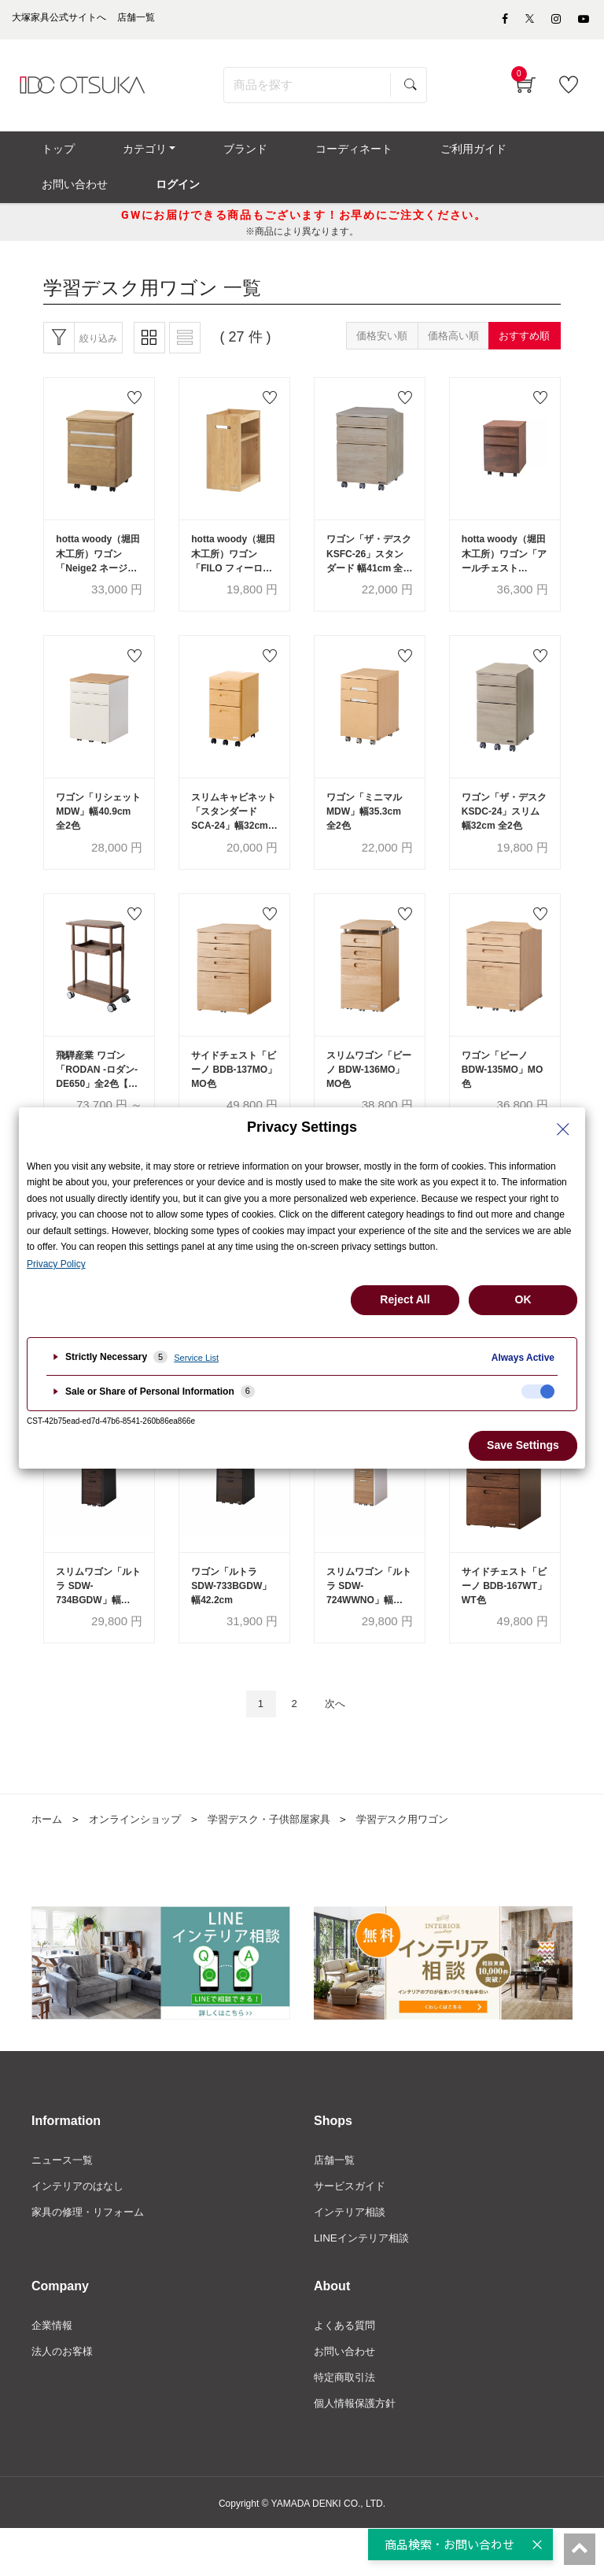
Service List (196, 1357)
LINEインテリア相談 (364, 2282)
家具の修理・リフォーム (92, 2255)
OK (523, 1299)
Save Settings (523, 1445)
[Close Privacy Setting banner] (563, 1129)
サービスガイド (352, 2229)
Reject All (404, 1299)
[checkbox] (537, 1391)
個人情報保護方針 (358, 2451)
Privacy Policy (56, 1264)
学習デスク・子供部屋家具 (283, 1860)
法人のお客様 (64, 2397)
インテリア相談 (352, 2255)
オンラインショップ (140, 1860)
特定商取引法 (347, 2424)
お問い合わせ (347, 2397)
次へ (339, 1744)
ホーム (47, 1860)
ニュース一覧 (64, 2202)
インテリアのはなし (81, 2229)
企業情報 (53, 2370)
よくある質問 (347, 2370)
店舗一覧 (336, 2202)
